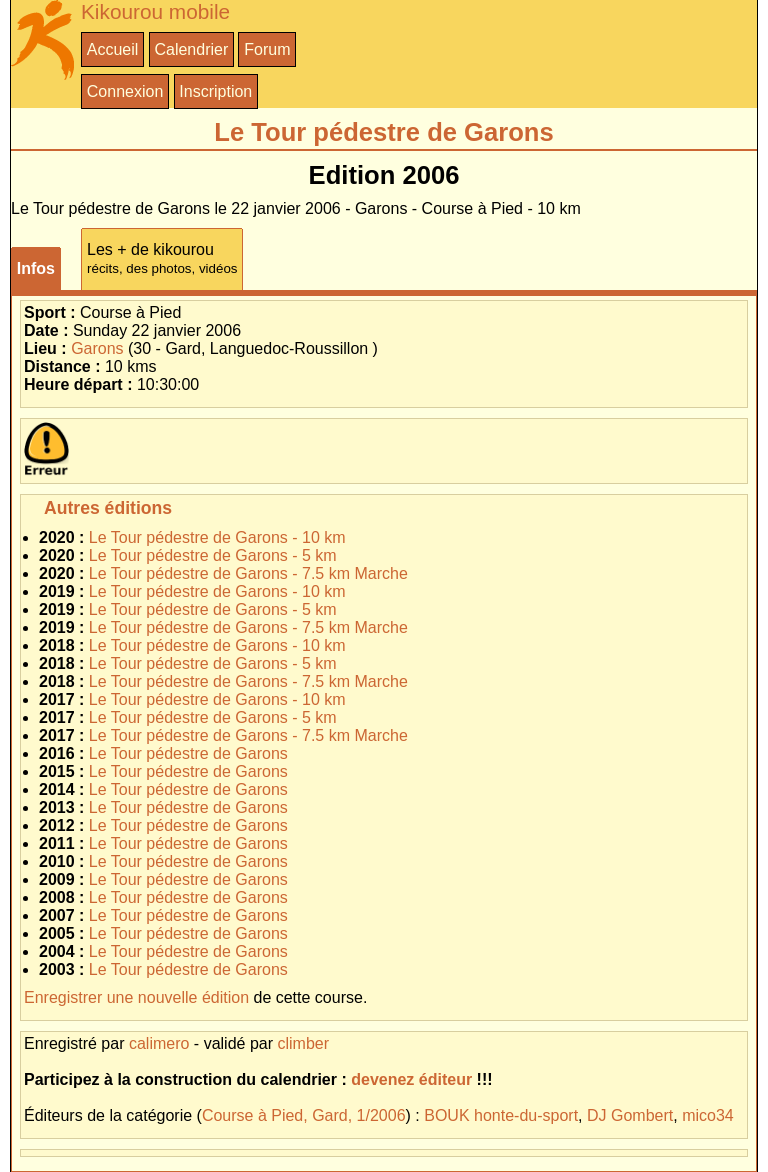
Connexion (125, 91)
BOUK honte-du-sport (501, 1115)
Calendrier (191, 49)
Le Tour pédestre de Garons (188, 753)
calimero (159, 1043)
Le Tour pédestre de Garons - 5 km (213, 555)
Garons (97, 348)
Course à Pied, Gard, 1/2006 (304, 1115)
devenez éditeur (411, 1079)
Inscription (215, 91)
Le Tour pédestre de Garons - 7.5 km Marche (248, 573)
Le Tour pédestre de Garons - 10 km (217, 537)
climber (303, 1043)
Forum (267, 49)
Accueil (113, 49)
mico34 (708, 1115)
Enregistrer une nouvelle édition (136, 997)
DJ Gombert (630, 1115)
